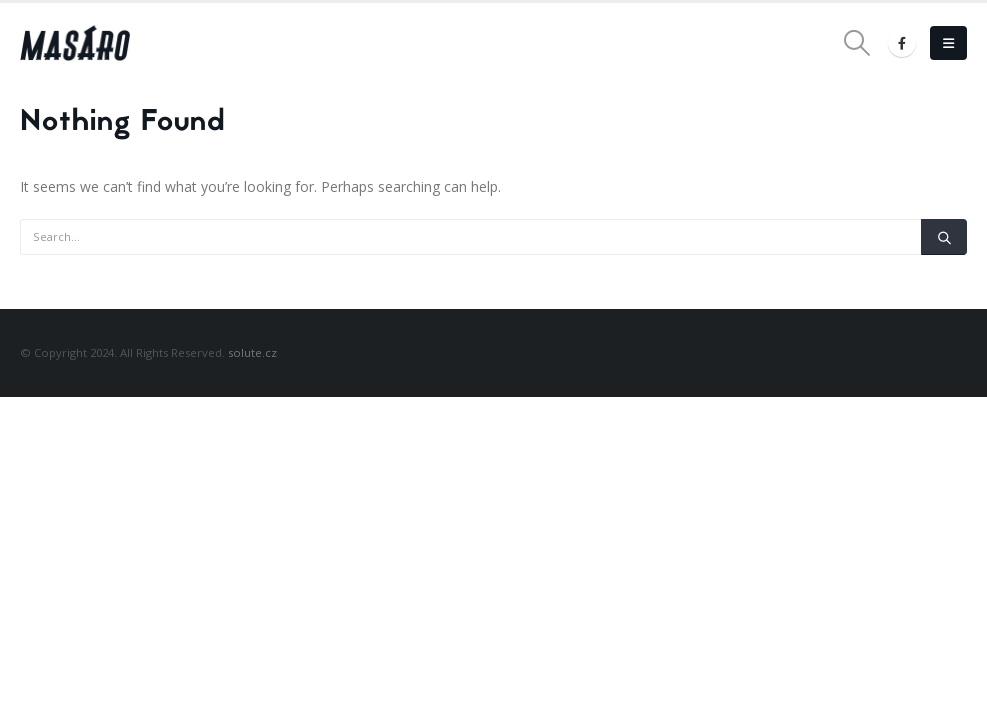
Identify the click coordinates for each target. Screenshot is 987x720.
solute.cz (252, 352)
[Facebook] (902, 43)
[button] (857, 43)
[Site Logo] (75, 43)
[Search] (944, 237)
